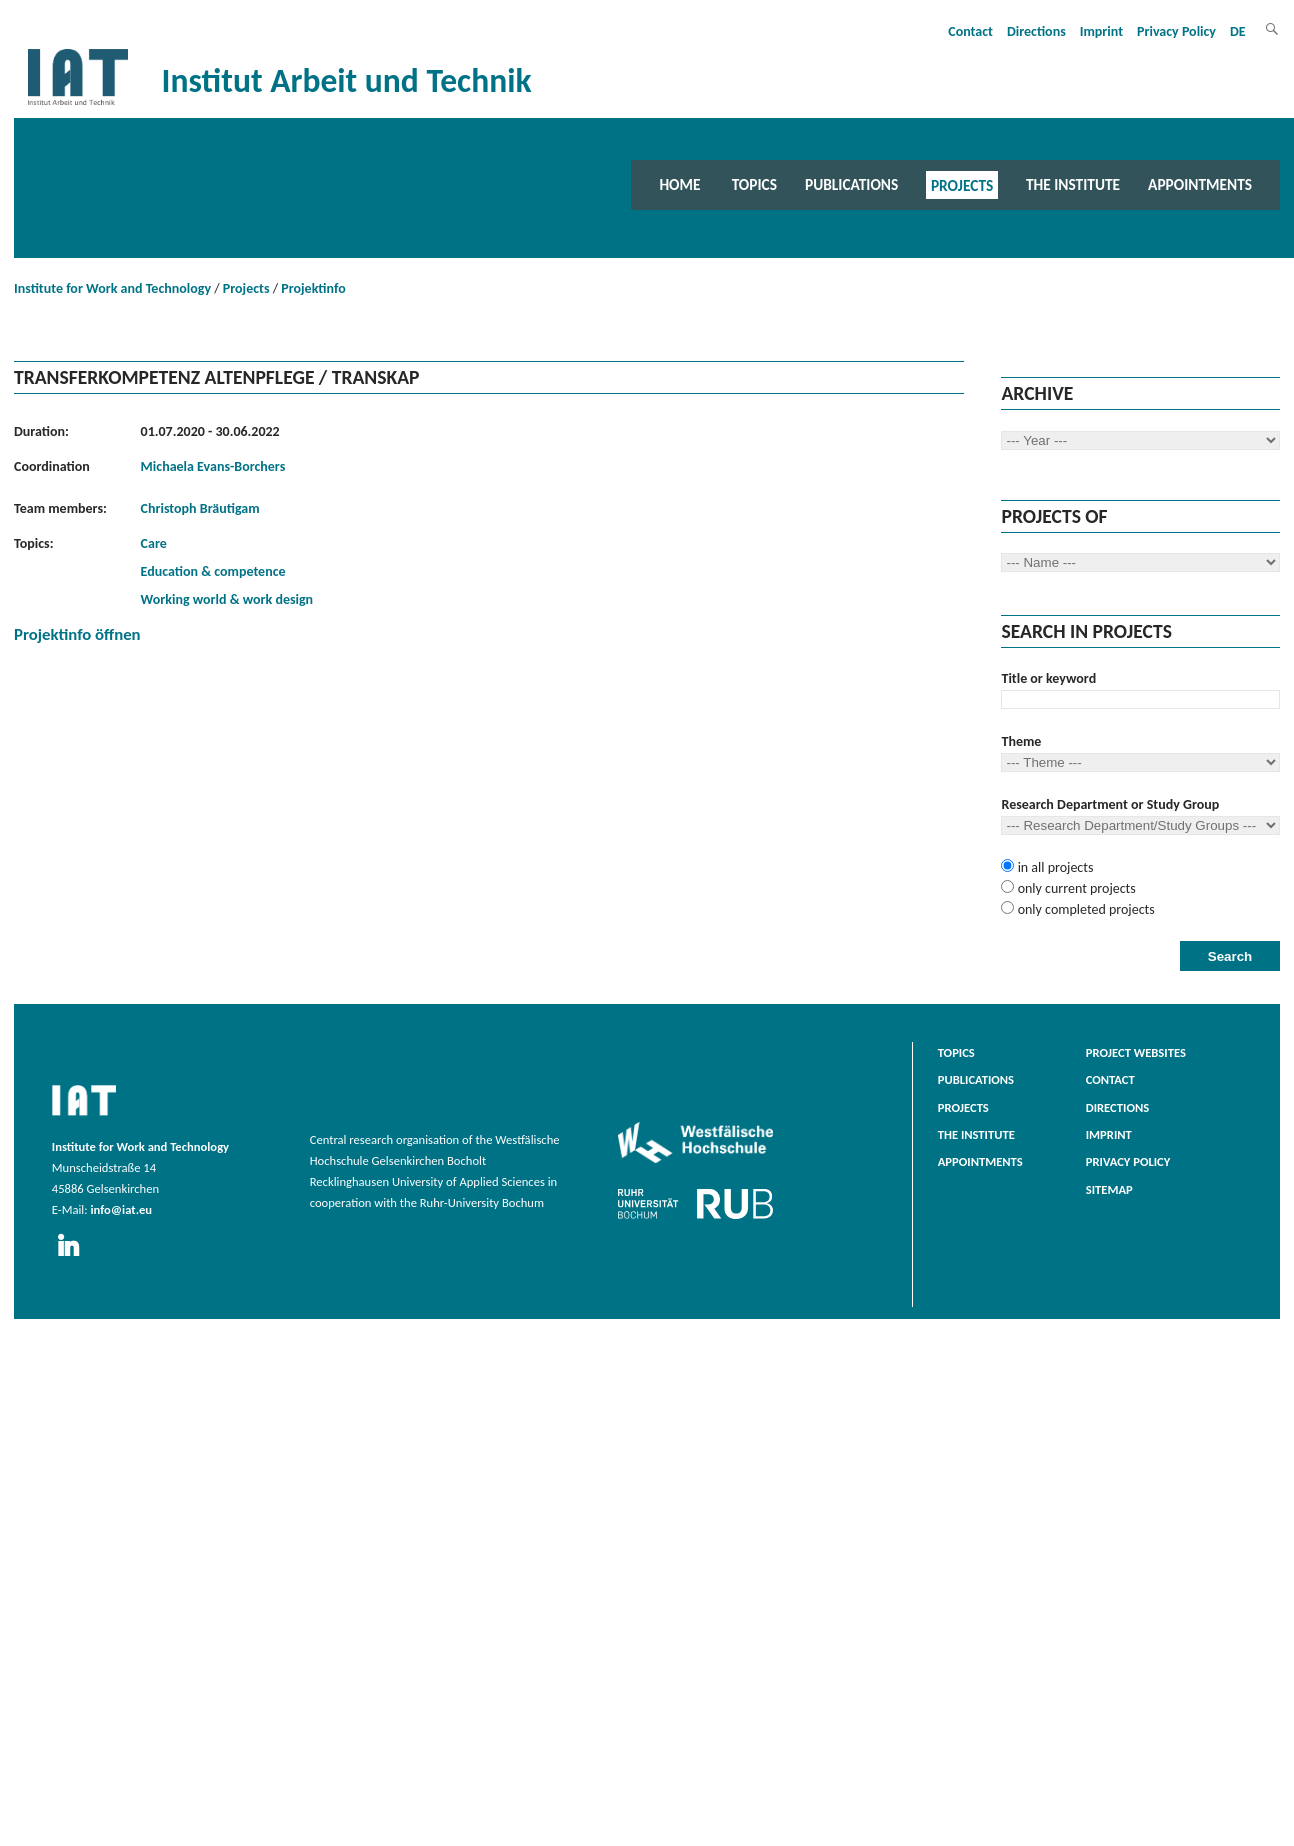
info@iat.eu (121, 1209)
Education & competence (213, 571)
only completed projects (1084, 909)
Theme (1021, 741)
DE (1238, 31)
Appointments (1200, 184)
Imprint (1101, 31)
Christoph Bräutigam (200, 508)
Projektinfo (313, 288)
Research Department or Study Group (1110, 804)
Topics (754, 184)
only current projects (1074, 888)
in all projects (1053, 867)
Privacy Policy (1176, 31)
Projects (962, 184)
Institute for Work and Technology (112, 288)
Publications (851, 184)
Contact (970, 31)
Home (679, 184)
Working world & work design (227, 599)
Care (154, 543)
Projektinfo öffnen (77, 634)
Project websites (1136, 1052)
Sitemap (1109, 1189)
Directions (1036, 31)
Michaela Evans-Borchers (213, 466)
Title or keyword (1048, 678)
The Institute (1073, 184)
